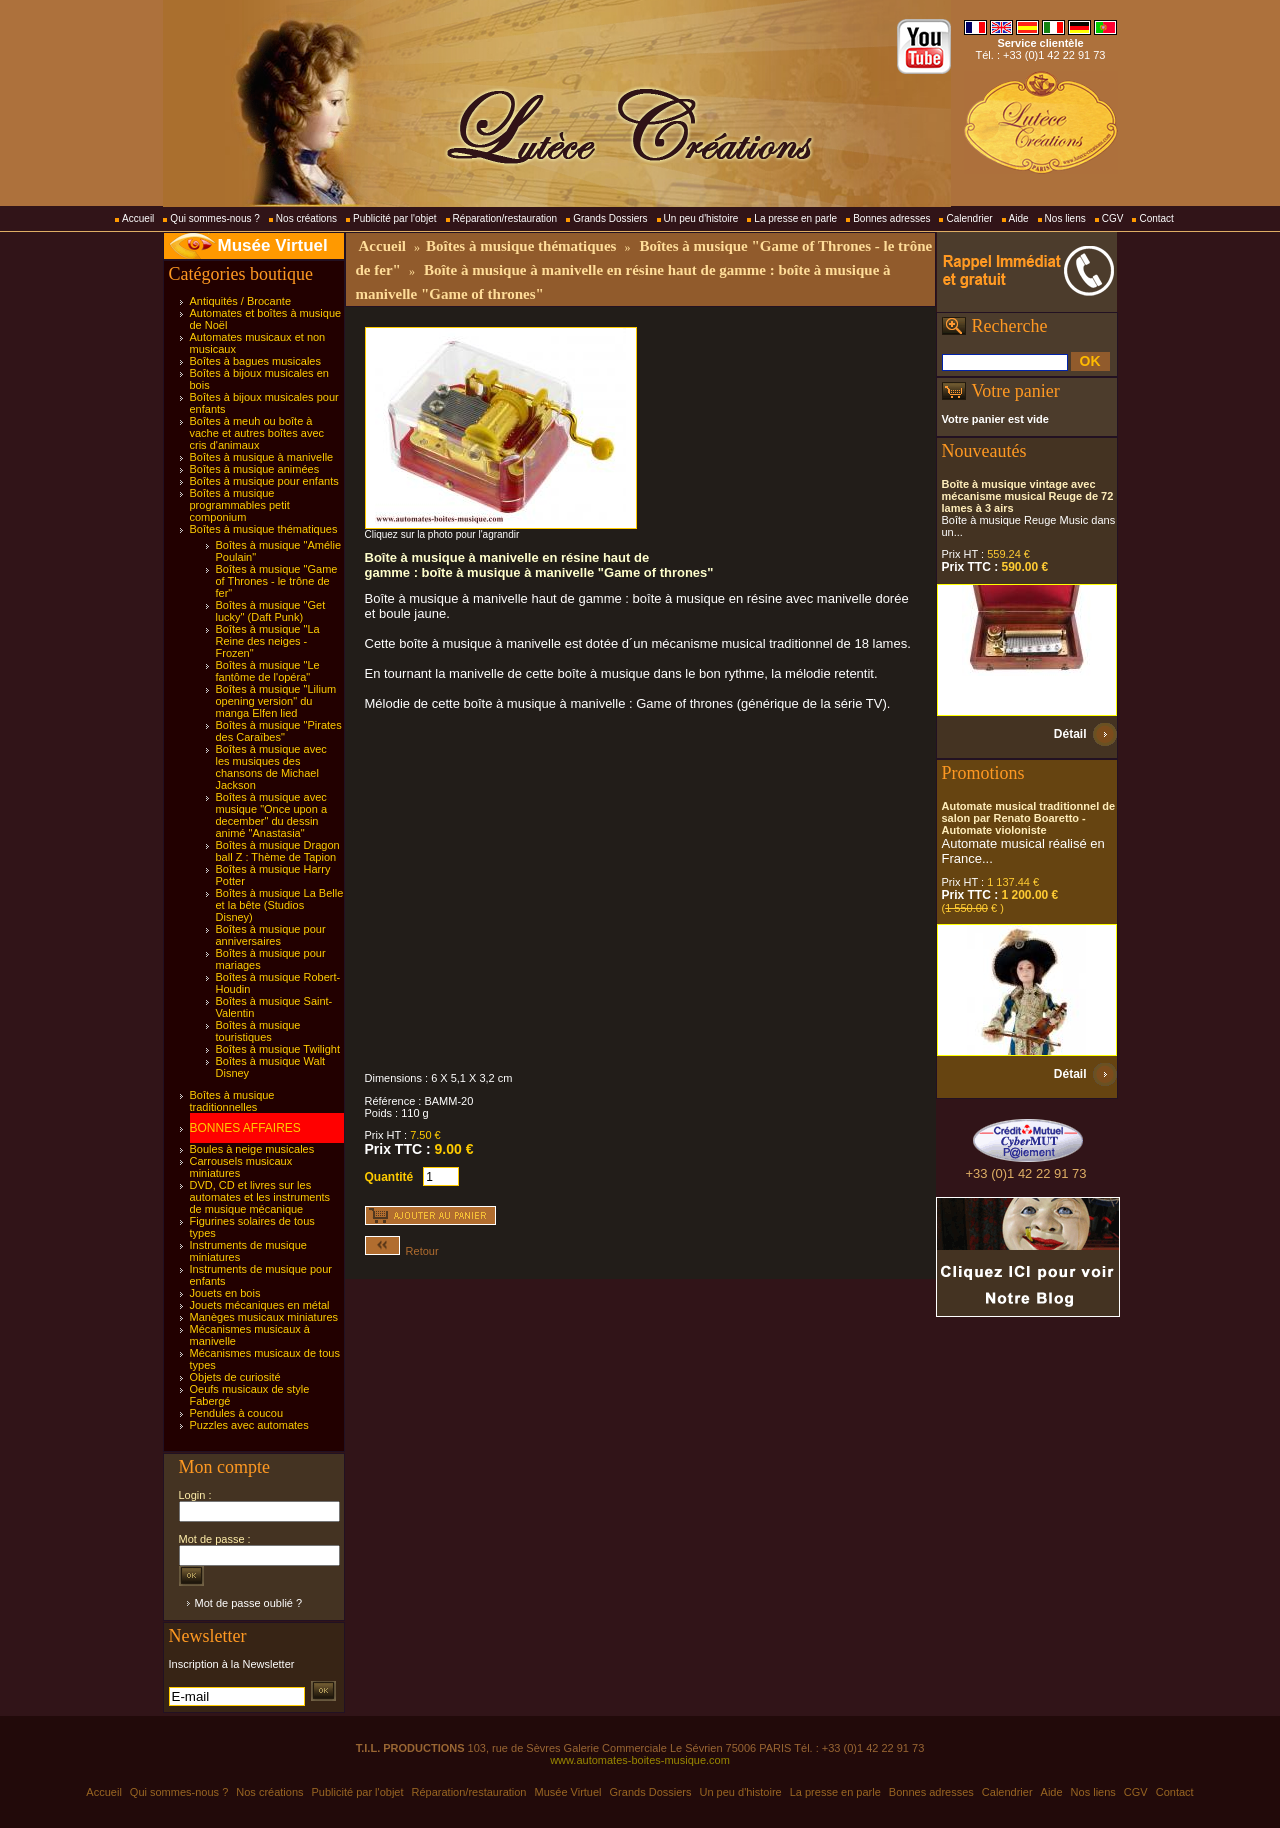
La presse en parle (795, 218)
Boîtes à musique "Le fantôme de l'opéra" (268, 671)
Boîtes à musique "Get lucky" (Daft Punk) (271, 611)
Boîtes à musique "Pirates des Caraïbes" (279, 731)
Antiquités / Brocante (241, 301)
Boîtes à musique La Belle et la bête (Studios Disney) (280, 905)
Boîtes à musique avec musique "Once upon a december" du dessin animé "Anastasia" (272, 815)
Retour (402, 1251)
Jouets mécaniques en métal (260, 1305)
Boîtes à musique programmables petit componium (240, 505)
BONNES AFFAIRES (245, 1128)
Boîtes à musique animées (255, 469)
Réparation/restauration (505, 218)
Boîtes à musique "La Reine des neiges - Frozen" (268, 641)
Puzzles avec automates (249, 1425)
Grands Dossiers (610, 218)
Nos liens (1065, 218)
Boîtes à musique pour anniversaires (271, 935)
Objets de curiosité (235, 1377)
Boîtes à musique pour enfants (264, 481)
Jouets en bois (225, 1293)
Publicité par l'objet (395, 218)
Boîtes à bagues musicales (255, 361)
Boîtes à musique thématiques (264, 529)
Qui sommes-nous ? (214, 218)
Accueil (138, 218)
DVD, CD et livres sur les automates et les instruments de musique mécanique (260, 1197)
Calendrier (969, 218)
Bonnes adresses (891, 218)
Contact (1156, 218)
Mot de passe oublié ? (249, 1603)
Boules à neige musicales (252, 1149)
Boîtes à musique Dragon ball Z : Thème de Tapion (278, 851)
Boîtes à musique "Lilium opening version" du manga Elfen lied (276, 701)
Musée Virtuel (273, 245)
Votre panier (1016, 391)
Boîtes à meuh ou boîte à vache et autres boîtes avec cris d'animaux (257, 433)
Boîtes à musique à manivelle (262, 457)
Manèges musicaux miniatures (264, 1317)
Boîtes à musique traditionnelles (232, 1101)
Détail (1070, 734)
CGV (1113, 218)
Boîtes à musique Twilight (278, 1049)
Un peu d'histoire (701, 218)
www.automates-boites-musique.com (640, 1760)
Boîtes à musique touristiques (258, 1031)
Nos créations (306, 218)
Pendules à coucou (237, 1413)
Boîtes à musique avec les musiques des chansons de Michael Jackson (271, 767)
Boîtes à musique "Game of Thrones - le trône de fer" (277, 581)
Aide (1019, 218)
